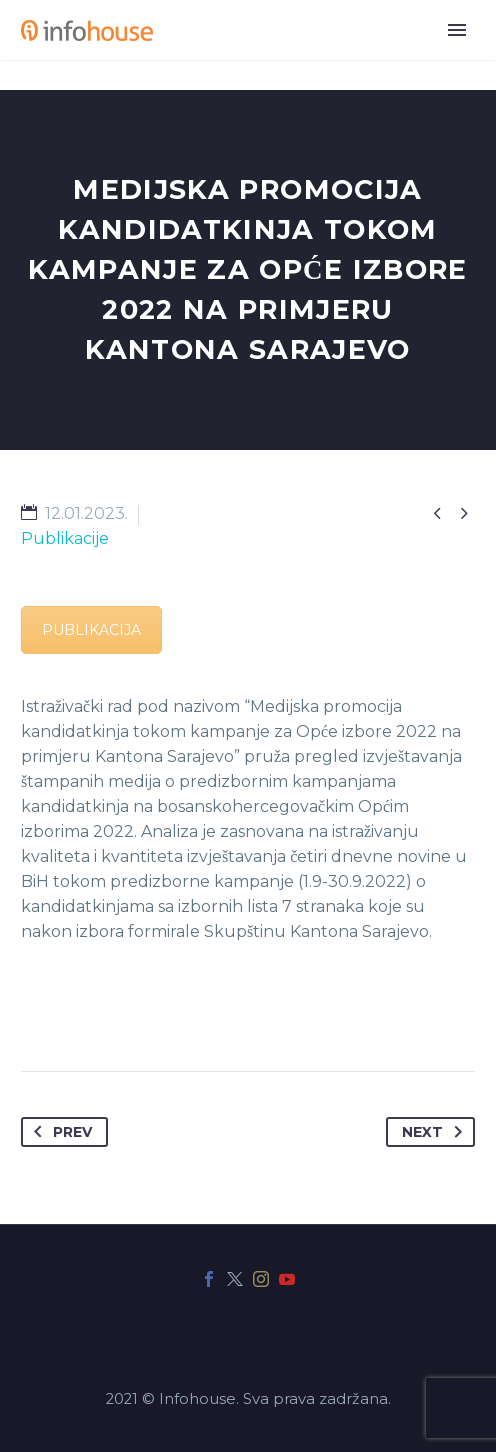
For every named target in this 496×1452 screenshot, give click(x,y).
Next (436, 1132)
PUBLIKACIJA (91, 630)
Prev (59, 1132)
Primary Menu (457, 30)
